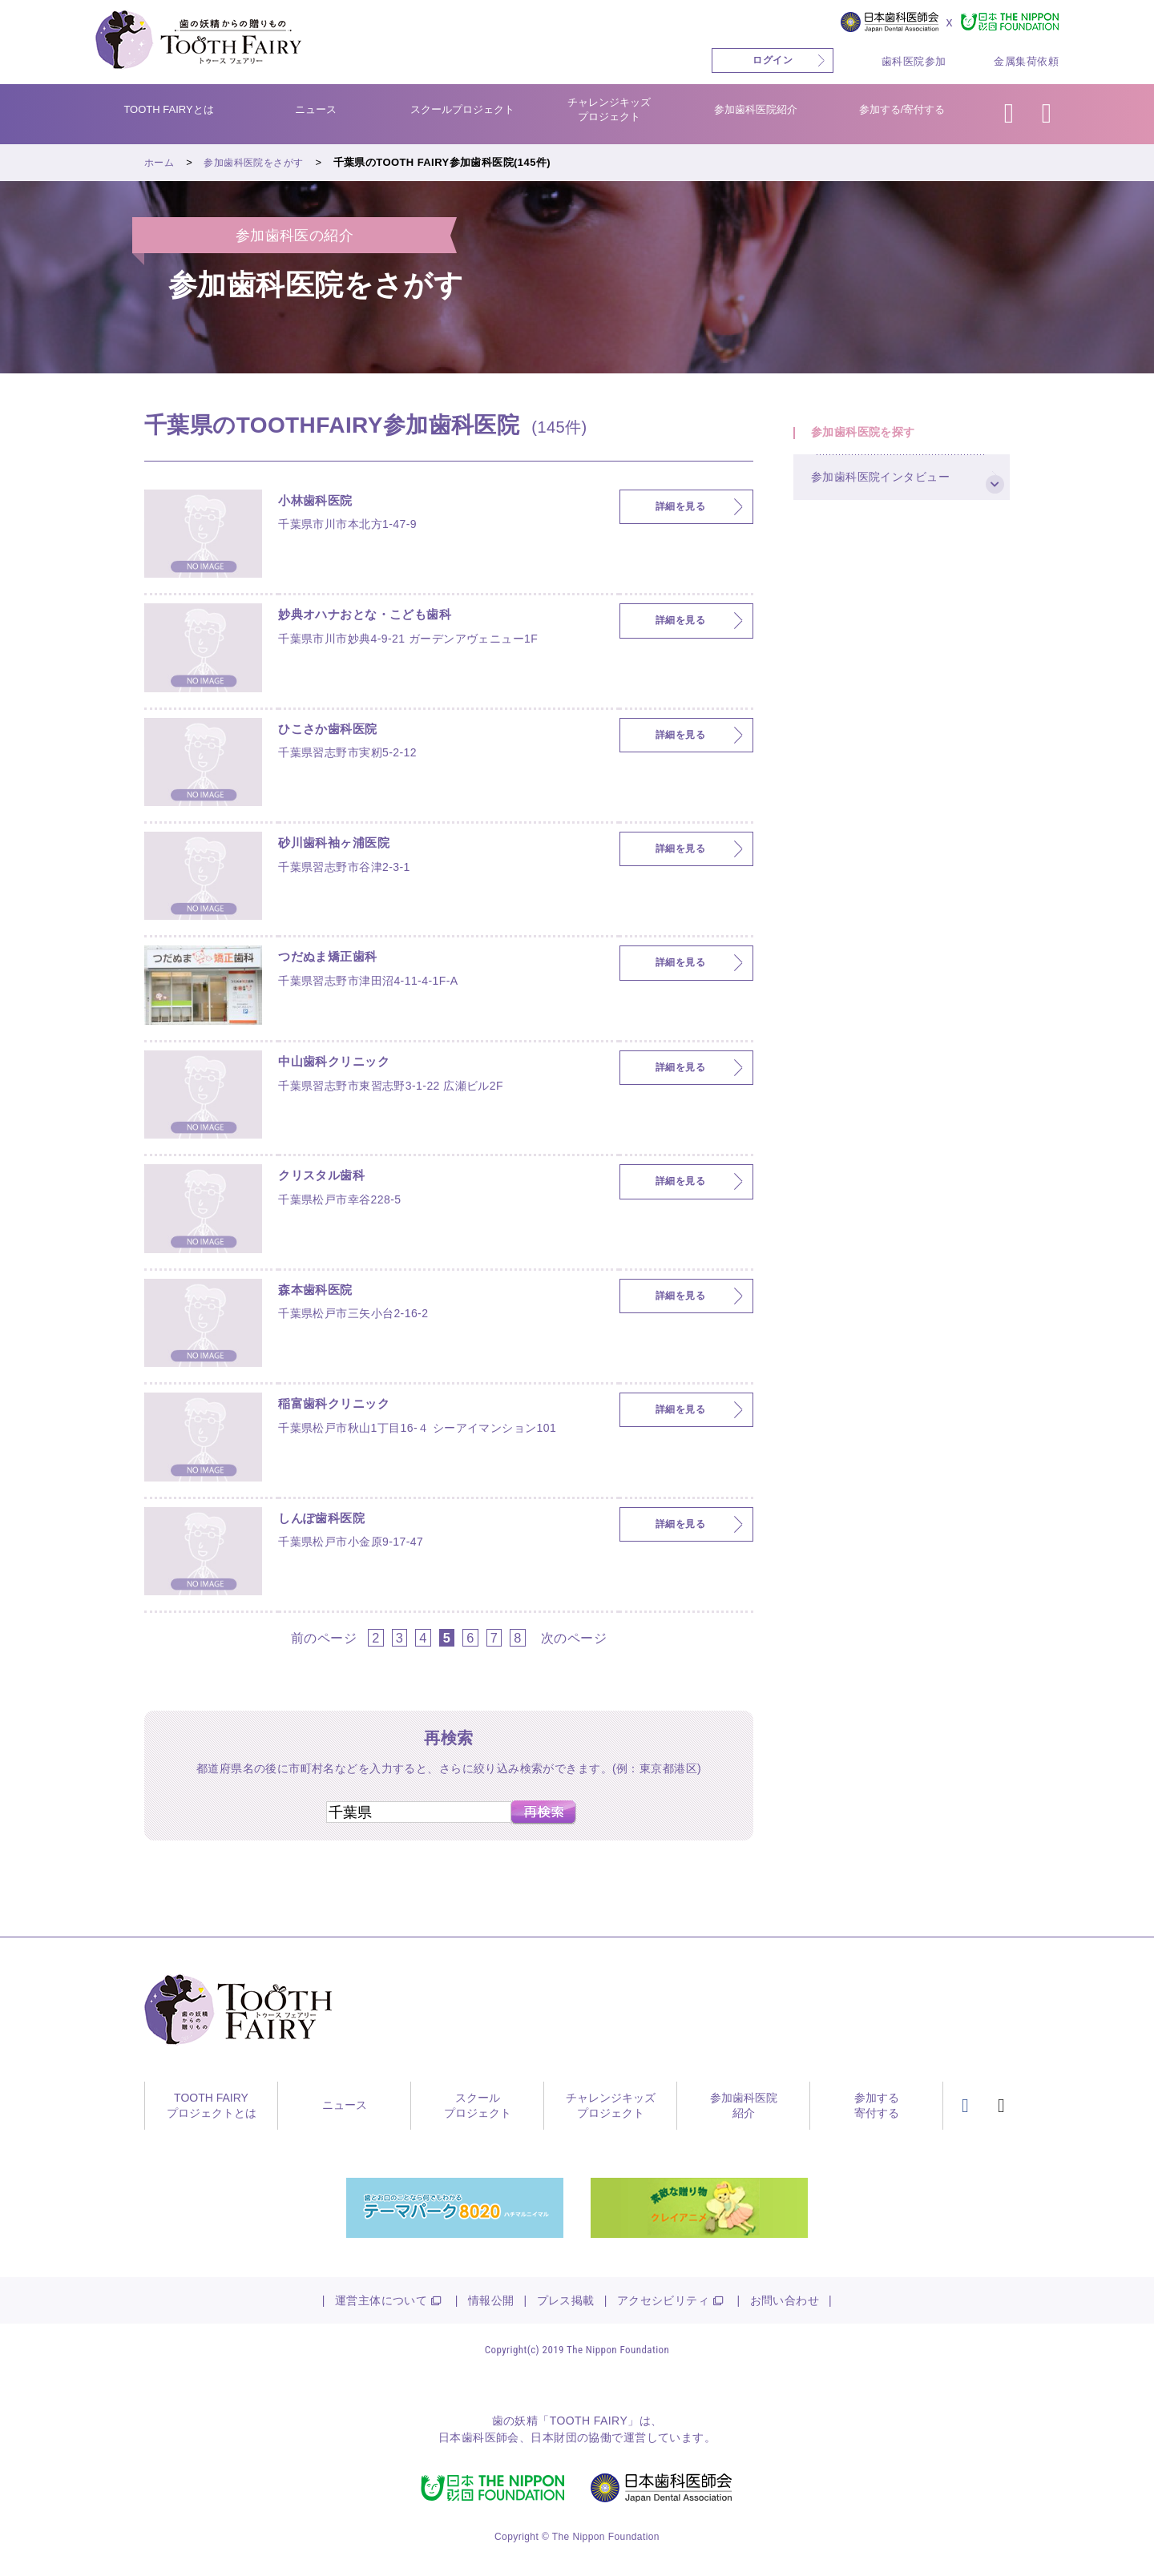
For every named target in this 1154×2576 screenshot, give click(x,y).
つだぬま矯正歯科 (337, 960)
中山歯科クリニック (344, 1065)
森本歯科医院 (322, 1293)
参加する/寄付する (902, 109)
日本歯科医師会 (478, 2437)
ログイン (773, 60)
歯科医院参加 (914, 61)
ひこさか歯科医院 (337, 732)
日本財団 (554, 2437)
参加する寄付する (876, 2105)
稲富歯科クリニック (344, 1407)
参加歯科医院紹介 (755, 109)
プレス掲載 (566, 2300)
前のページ (324, 1638)
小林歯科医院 (322, 504)
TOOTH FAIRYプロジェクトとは (211, 2105)
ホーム (160, 162)
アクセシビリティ (663, 2300)
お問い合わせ (785, 2300)
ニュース (316, 109)
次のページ (574, 1638)
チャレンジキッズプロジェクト (609, 109)
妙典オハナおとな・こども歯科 (381, 618)
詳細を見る (680, 507)
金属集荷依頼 (1026, 61)
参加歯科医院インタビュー (891, 498)
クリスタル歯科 (329, 1179)
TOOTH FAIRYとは (168, 109)
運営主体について (381, 2300)
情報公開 (491, 2300)
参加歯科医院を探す (873, 438)
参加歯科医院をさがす (259, 162)
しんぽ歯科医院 (329, 1522)
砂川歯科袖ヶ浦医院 (344, 846)
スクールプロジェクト (462, 109)
